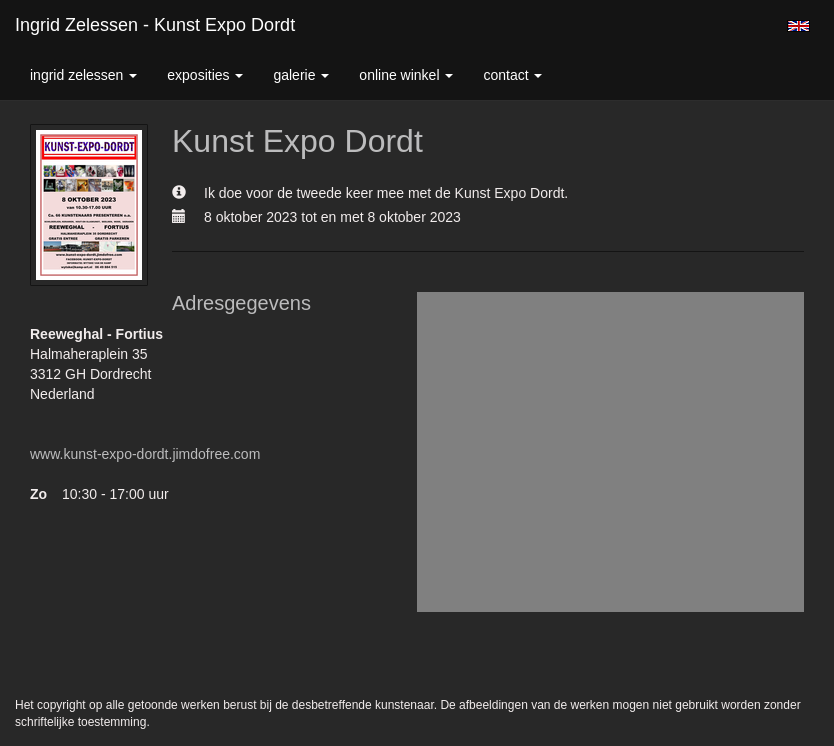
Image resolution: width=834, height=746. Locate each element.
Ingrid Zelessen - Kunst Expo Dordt (155, 25)
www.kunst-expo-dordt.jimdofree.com (145, 454)
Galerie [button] (301, 75)
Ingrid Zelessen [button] (83, 75)
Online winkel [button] (406, 75)
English (798, 26)
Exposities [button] (205, 75)
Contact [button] (512, 75)
